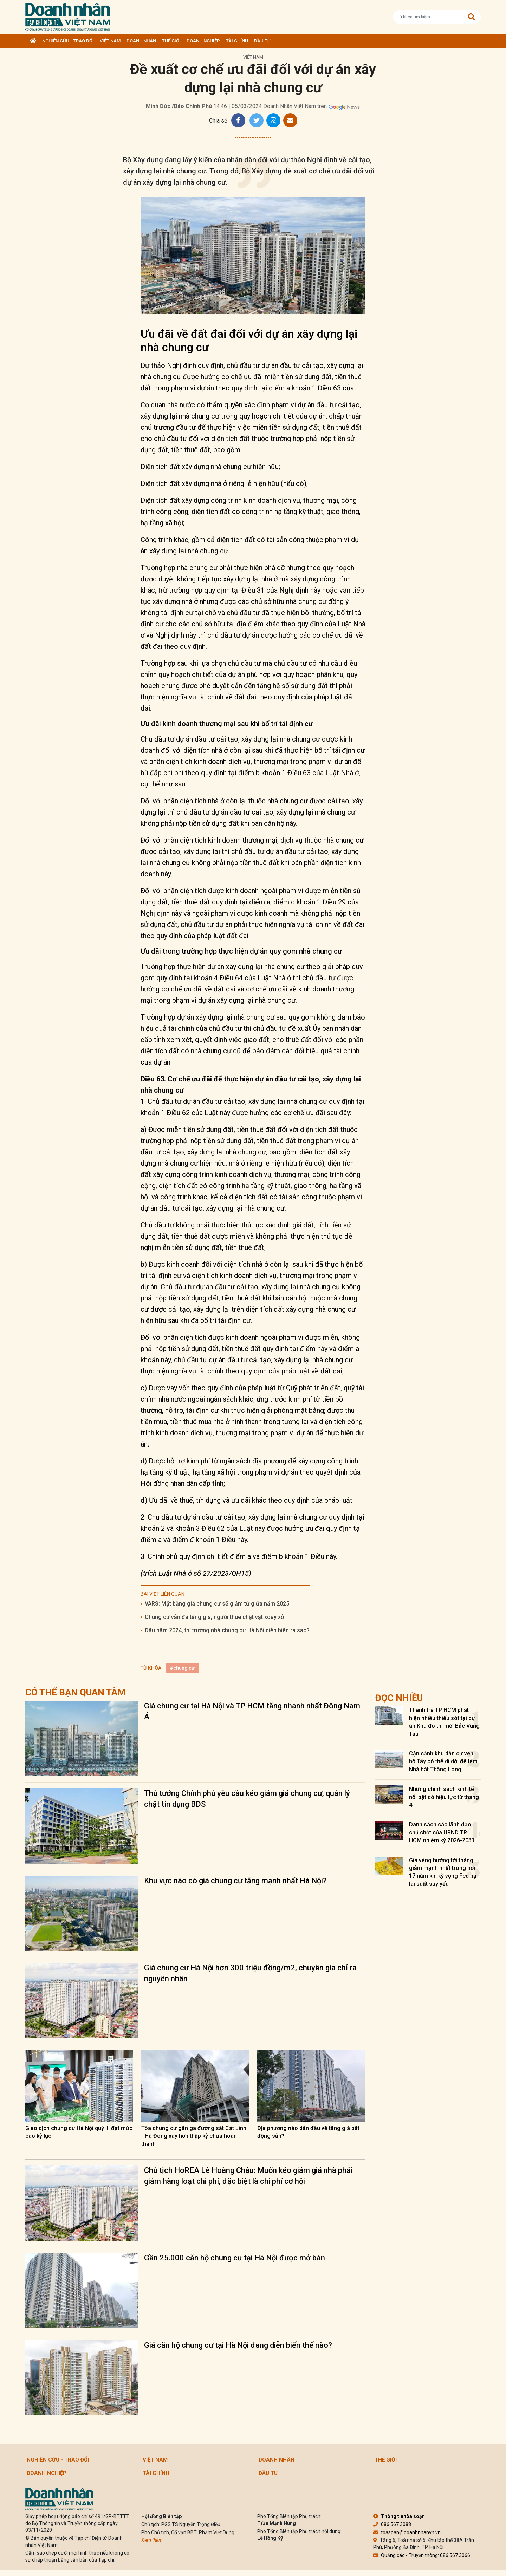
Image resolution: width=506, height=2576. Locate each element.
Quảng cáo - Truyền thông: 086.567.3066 (421, 2555)
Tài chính (237, 41)
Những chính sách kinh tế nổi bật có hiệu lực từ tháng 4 (444, 1797)
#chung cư (182, 1668)
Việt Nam (110, 41)
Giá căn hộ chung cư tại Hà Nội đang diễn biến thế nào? (238, 2345)
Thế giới (171, 41)
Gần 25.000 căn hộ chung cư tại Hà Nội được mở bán (234, 2257)
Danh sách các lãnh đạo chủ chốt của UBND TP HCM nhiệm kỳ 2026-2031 (442, 1832)
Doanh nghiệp (203, 41)
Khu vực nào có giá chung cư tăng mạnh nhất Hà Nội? (235, 1880)
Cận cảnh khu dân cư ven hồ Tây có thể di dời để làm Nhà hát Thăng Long (443, 1761)
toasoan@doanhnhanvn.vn (407, 2532)
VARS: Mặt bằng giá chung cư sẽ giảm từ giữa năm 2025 (217, 1603)
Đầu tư (262, 41)
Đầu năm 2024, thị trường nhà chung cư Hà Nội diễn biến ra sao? (227, 1630)
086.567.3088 (392, 2524)
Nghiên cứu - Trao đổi (68, 41)
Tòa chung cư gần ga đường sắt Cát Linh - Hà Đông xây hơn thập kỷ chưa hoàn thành (193, 2136)
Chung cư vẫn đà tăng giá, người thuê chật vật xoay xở (214, 1617)
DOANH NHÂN (141, 41)
